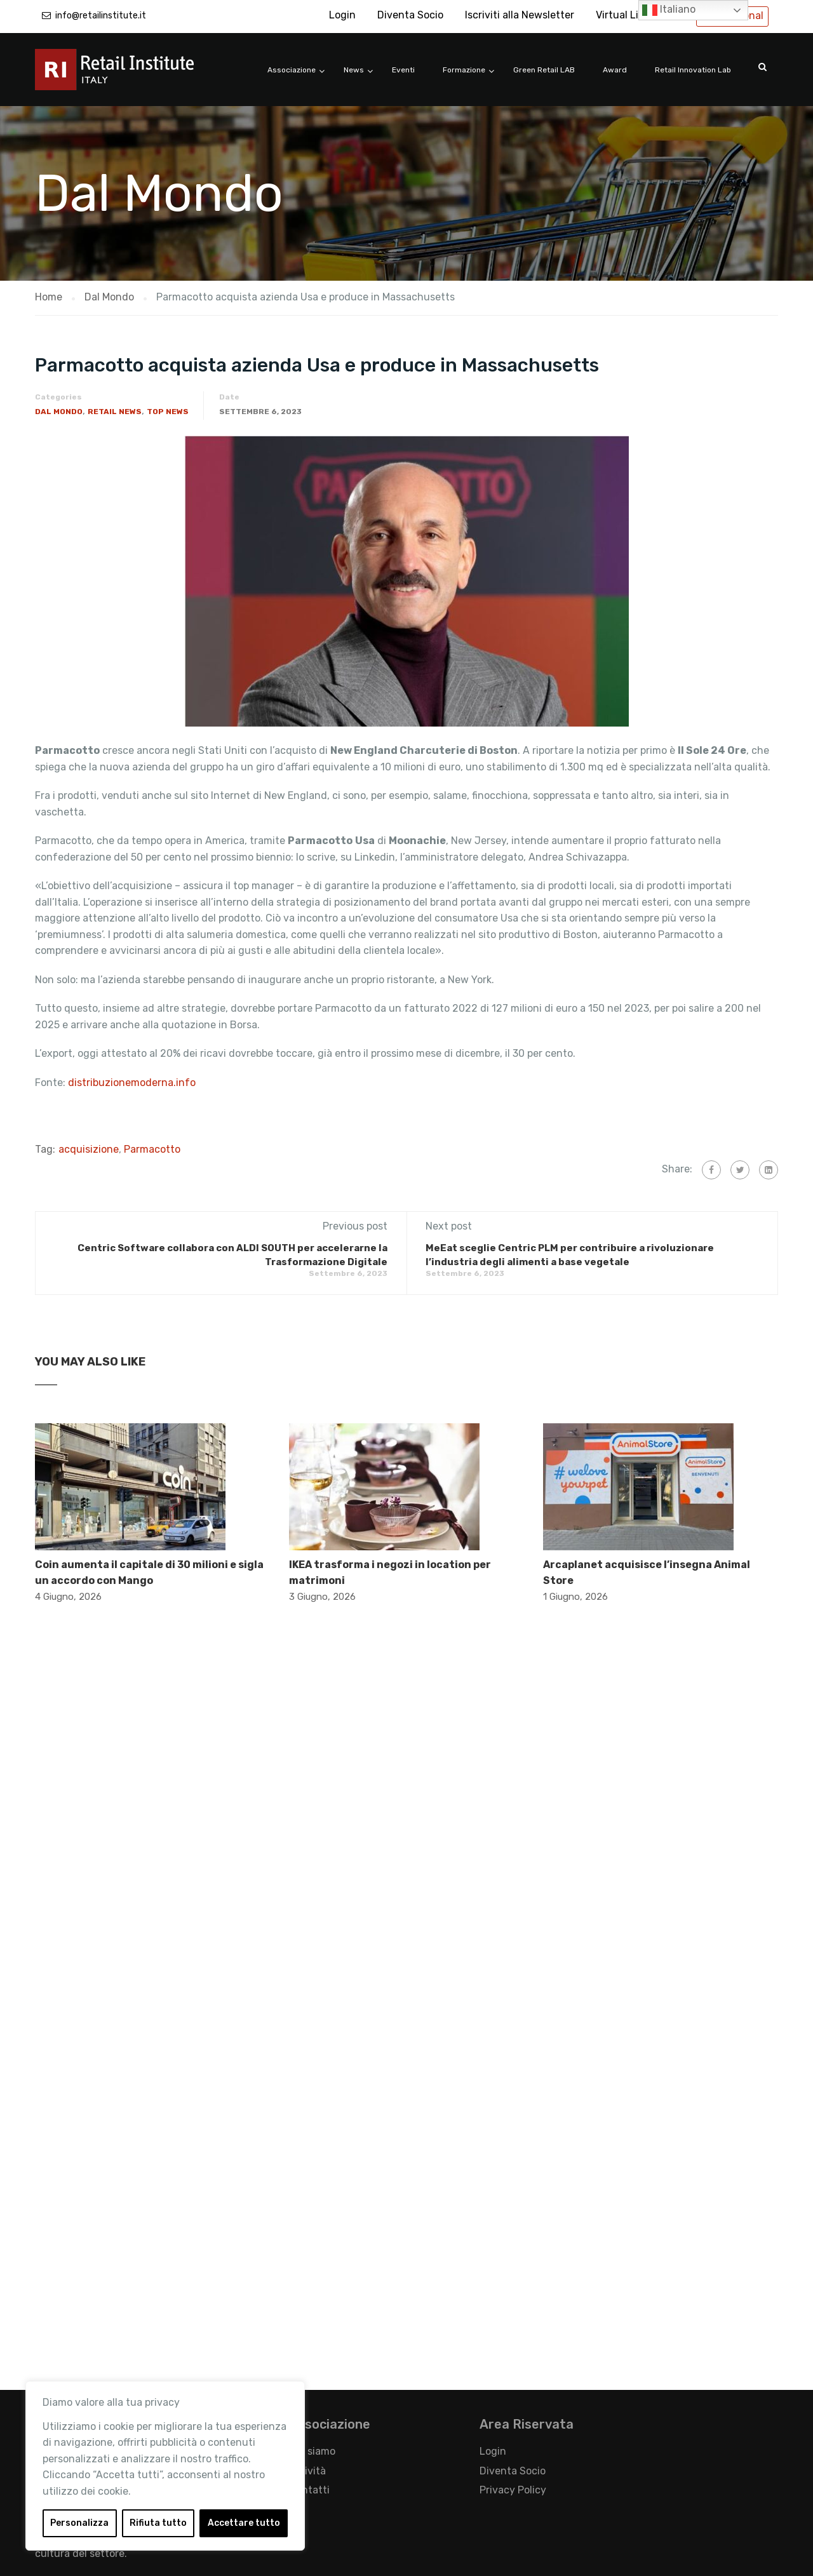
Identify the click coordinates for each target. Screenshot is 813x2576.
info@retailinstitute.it (100, 15)
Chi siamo (312, 2451)
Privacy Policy (513, 2490)
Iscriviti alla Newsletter (519, 15)
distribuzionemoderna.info (132, 1083)
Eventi (403, 69)
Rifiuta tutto (158, 2523)
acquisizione (88, 1149)
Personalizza (79, 2523)
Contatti (309, 2490)
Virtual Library (629, 15)
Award (615, 69)
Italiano (668, 10)
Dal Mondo (59, 411)
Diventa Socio (410, 15)
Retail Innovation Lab (693, 69)
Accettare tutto (244, 2523)
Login (342, 15)
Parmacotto (152, 1149)
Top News (168, 411)
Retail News (115, 411)
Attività (307, 2471)
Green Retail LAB (544, 69)
